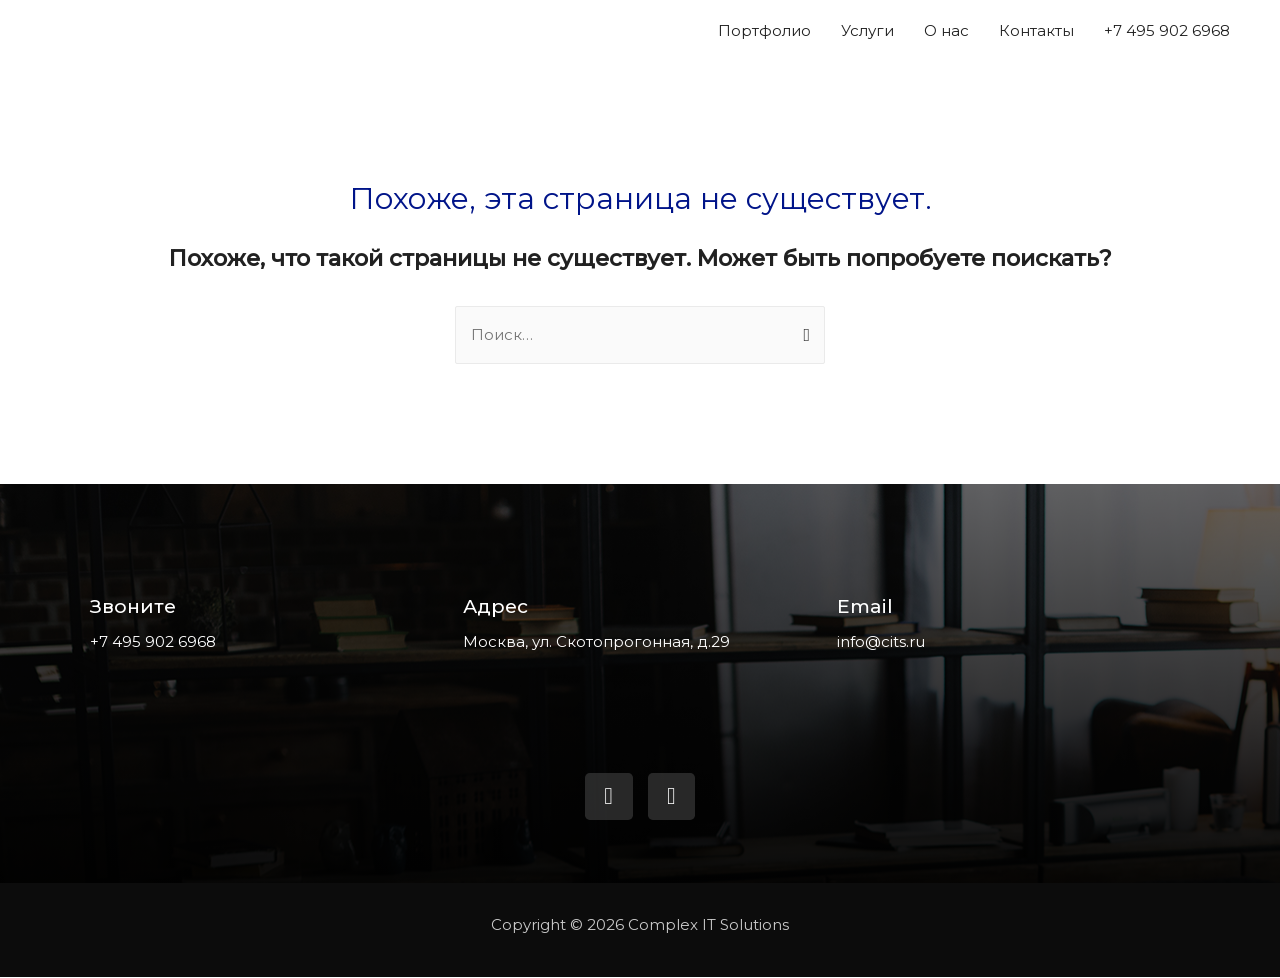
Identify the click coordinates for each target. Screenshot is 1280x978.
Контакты (1036, 30)
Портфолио (764, 30)
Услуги (867, 30)
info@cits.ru (881, 641)
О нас (946, 30)
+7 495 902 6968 (1167, 30)
